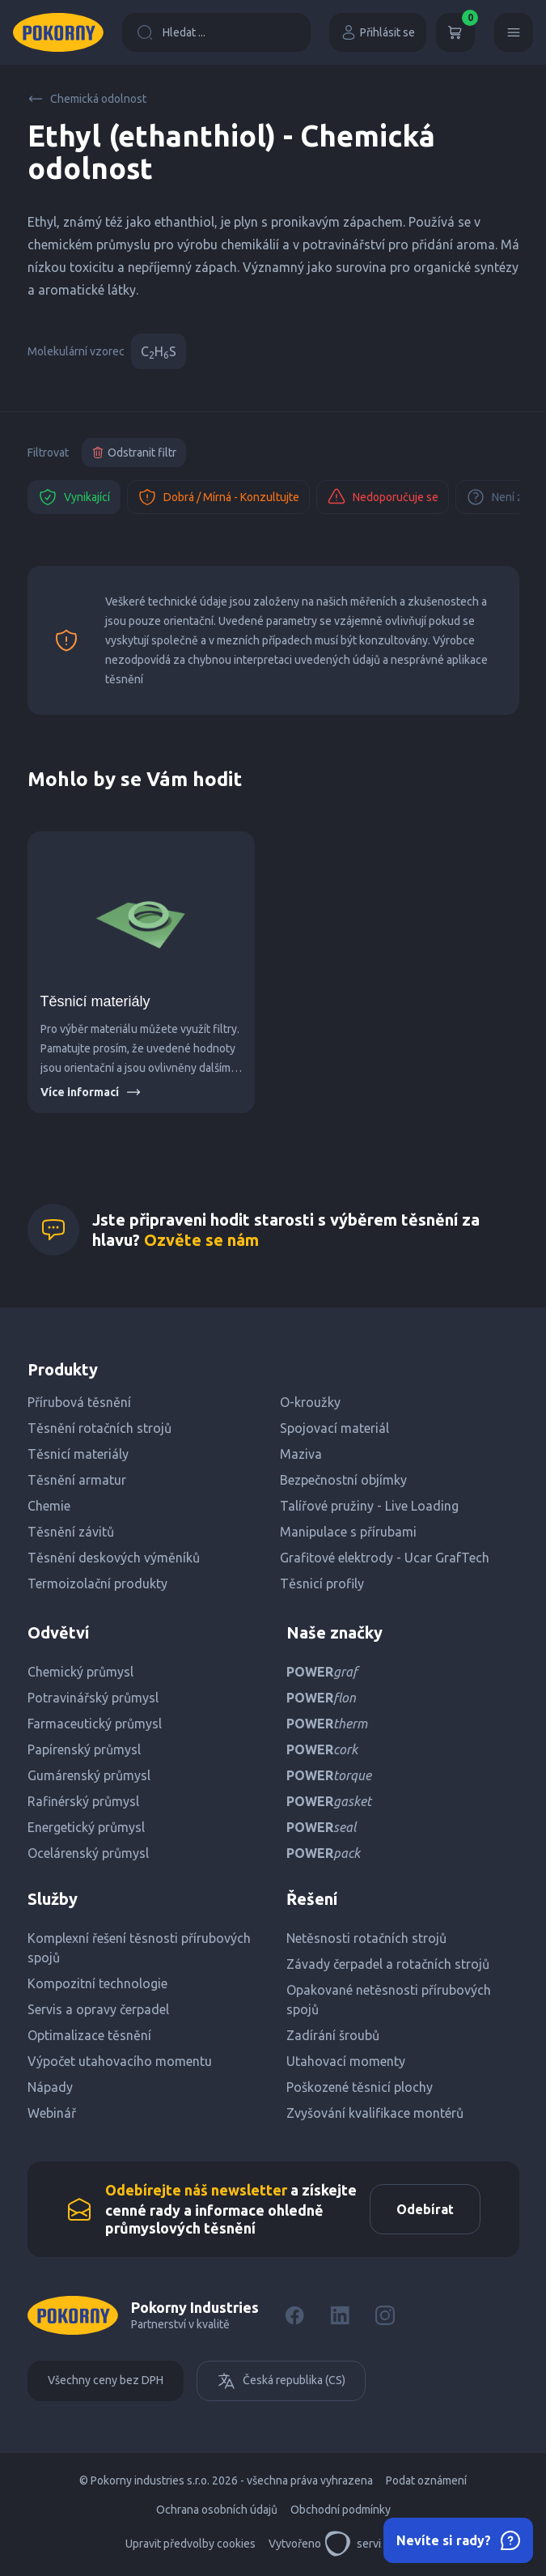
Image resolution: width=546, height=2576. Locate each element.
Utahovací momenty (345, 2061)
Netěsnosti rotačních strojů (366, 1938)
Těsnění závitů (71, 1531)
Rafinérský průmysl (83, 1801)
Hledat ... (171, 32)
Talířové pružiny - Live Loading (369, 1505)
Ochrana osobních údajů (216, 2509)
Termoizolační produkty (97, 1583)
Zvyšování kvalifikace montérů (374, 2113)
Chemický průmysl (80, 1671)
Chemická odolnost (87, 99)
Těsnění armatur (77, 1480)
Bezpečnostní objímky (343, 1480)
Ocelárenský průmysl (88, 1853)
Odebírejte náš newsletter (196, 2190)
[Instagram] (385, 2315)
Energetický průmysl (86, 1827)
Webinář (52, 2113)
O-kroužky (310, 1402)
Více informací (91, 1092)
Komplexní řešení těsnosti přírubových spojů (139, 1948)
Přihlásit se (378, 32)
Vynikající (74, 497)
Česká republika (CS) (281, 2381)
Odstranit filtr (133, 452)
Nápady (50, 2087)
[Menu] (513, 32)
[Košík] (455, 32)
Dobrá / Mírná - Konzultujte (218, 497)
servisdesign (372, 2544)
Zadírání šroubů (332, 2035)
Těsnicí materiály (95, 1001)
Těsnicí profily (322, 1583)
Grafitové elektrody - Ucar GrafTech (384, 1557)
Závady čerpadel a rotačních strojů (387, 1964)
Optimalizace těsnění (89, 2035)
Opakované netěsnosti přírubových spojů (388, 2000)
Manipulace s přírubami (348, 1531)
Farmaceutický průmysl (95, 1723)
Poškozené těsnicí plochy (359, 2087)
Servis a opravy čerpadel (98, 2009)
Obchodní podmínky (340, 2509)
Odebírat (425, 2209)
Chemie (49, 1505)
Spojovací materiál (334, 1428)
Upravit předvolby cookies (190, 2543)
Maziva (301, 1454)
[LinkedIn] (339, 2315)
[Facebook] (294, 2315)
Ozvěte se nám (201, 1240)
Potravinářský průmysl (93, 1697)
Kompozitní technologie (97, 1983)
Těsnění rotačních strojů (99, 1428)
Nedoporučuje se (382, 497)
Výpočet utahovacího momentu (120, 2061)
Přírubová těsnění (79, 1402)
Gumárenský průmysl (89, 1775)
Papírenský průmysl (84, 1749)
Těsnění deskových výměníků (114, 1557)
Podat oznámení (426, 2480)
